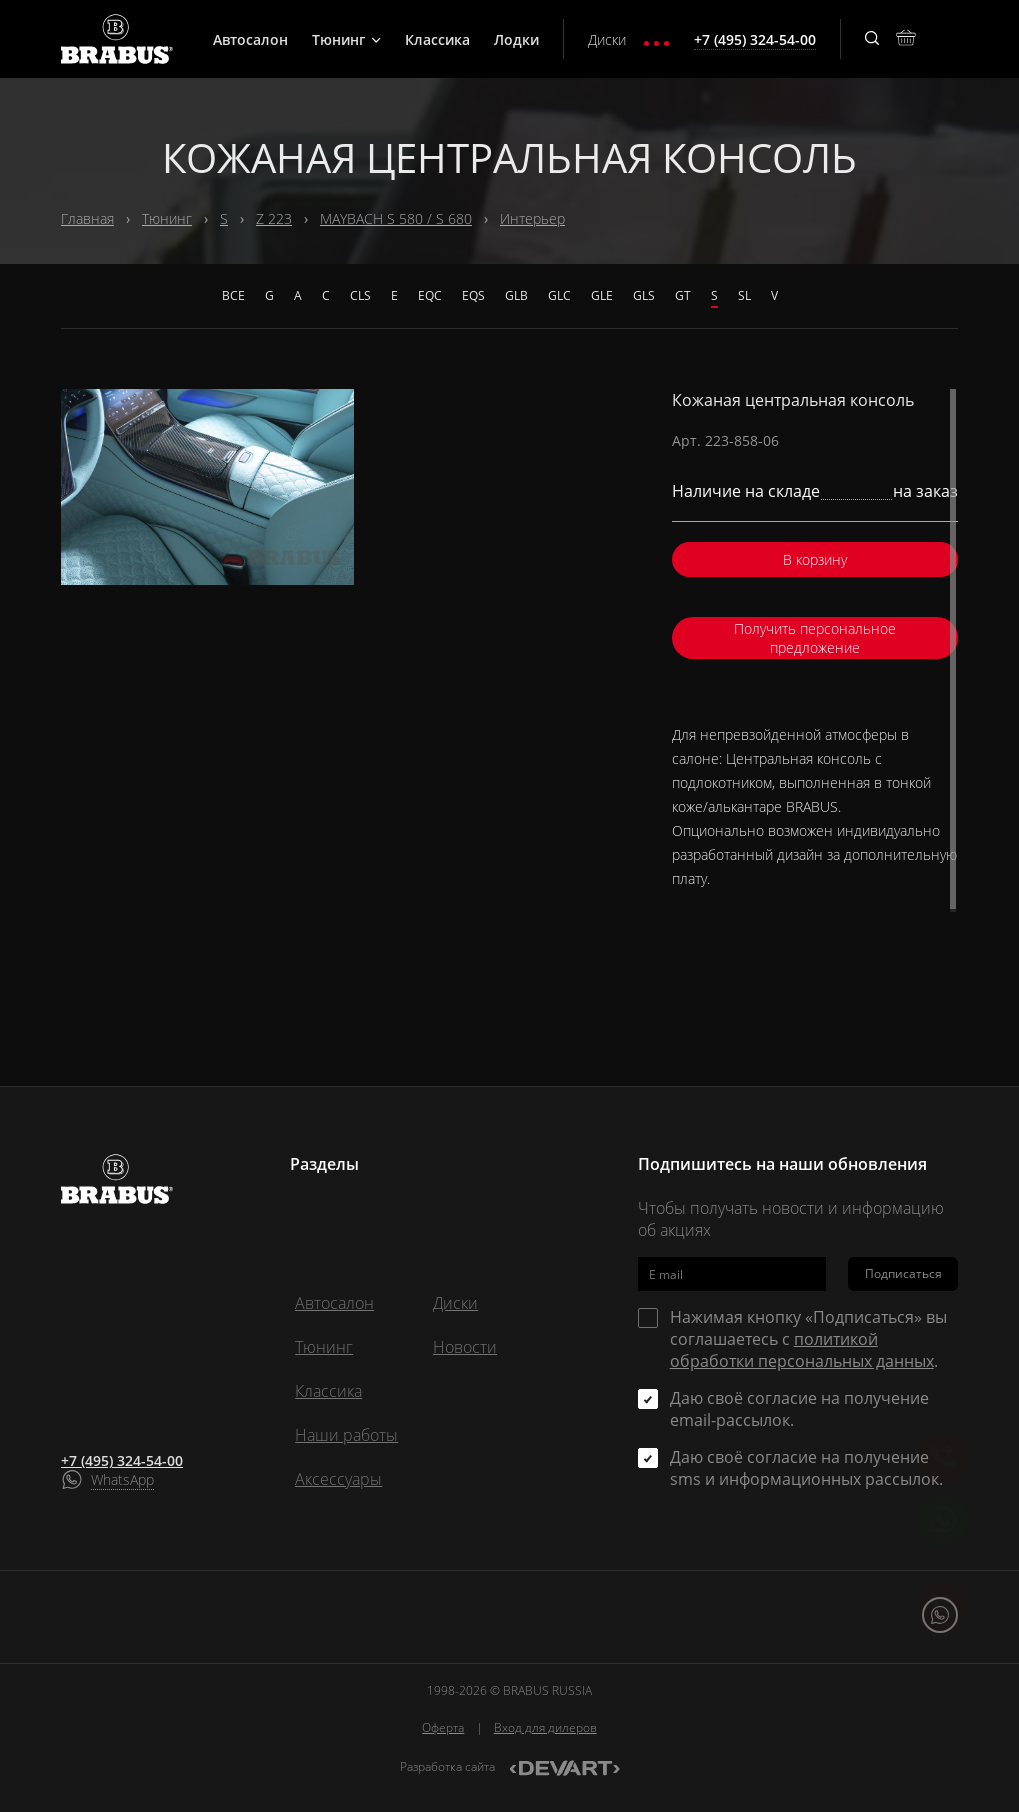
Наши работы (346, 1435)
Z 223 (274, 218)
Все (233, 295)
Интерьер (532, 218)
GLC (559, 295)
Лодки (516, 39)
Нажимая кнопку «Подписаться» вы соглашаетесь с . (808, 1339)
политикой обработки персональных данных (802, 1350)
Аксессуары (338, 1479)
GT (683, 295)
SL (744, 295)
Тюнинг (346, 39)
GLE (602, 295)
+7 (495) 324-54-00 (122, 1460)
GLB (516, 295)
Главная (87, 218)
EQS (473, 295)
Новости (465, 1347)
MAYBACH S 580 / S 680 (396, 218)
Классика (437, 39)
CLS (360, 295)
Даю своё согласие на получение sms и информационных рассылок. (806, 1468)
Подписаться (903, 1273)
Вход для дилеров (545, 1727)
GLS (644, 295)
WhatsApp (122, 1479)
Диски (607, 39)
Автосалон (250, 39)
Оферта (443, 1727)
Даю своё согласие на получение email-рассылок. (799, 1409)
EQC (430, 295)
